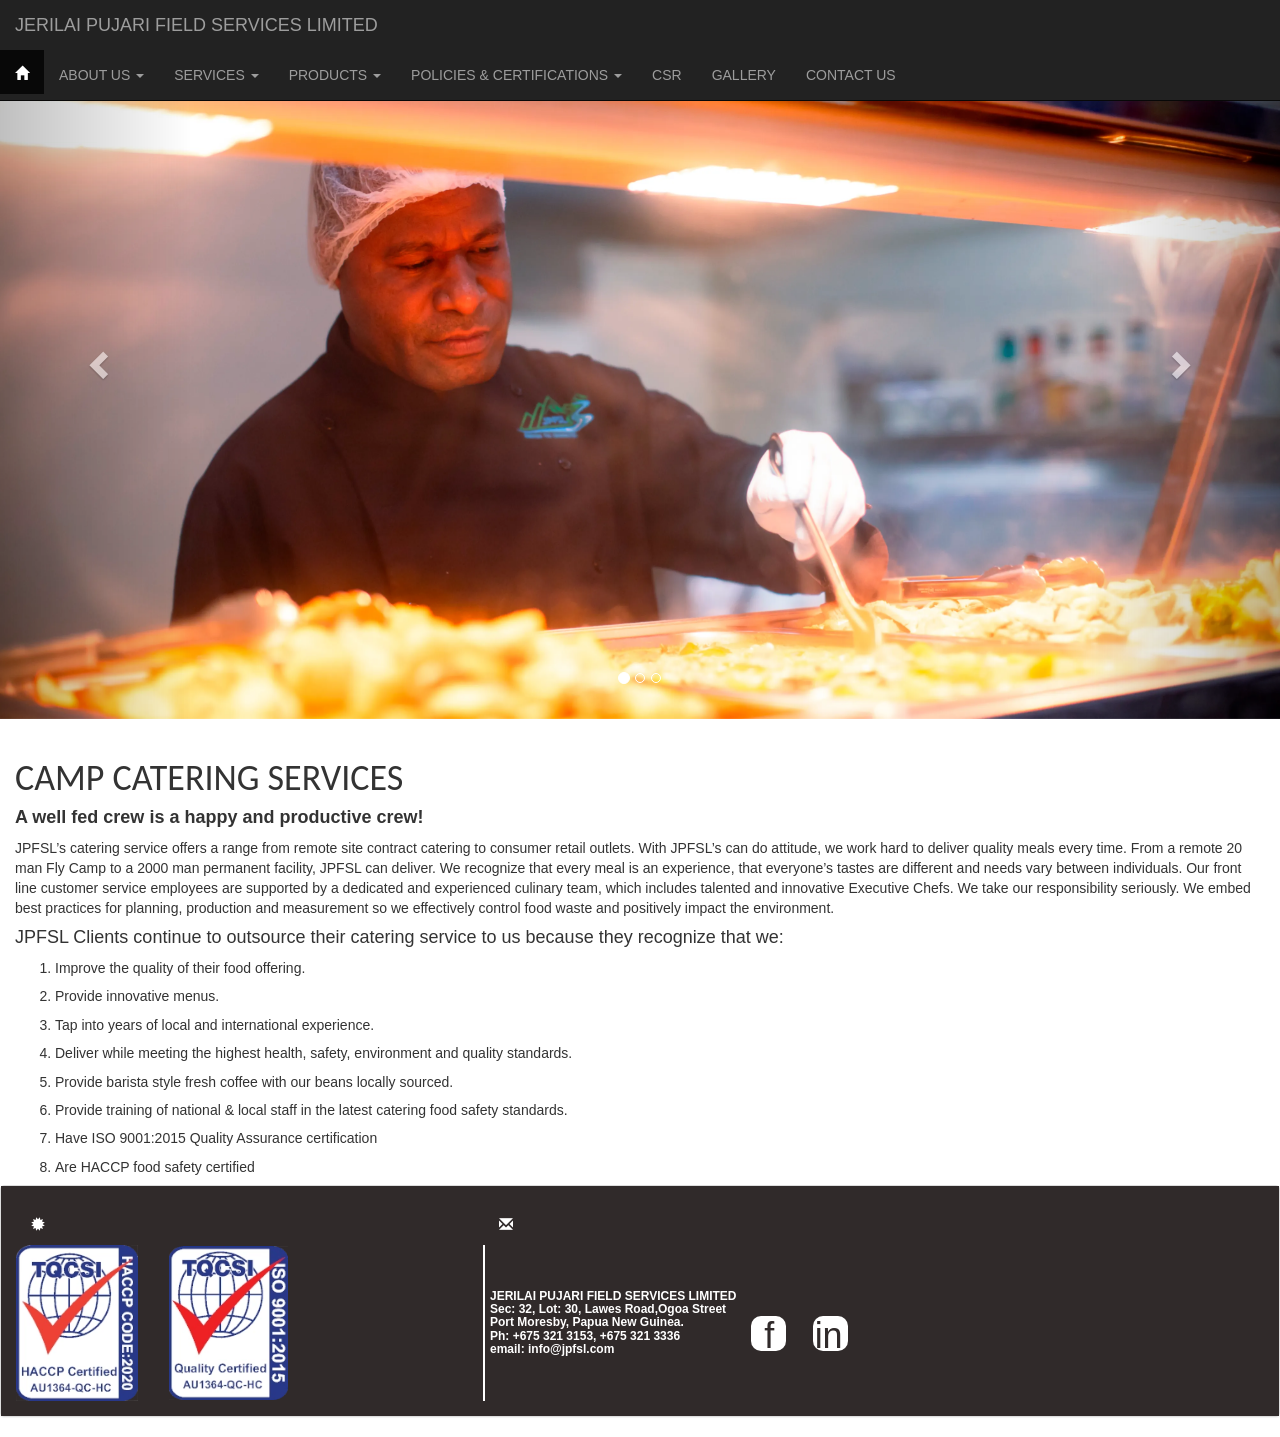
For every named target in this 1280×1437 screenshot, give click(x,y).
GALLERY (744, 75)
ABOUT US (101, 75)
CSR (667, 75)
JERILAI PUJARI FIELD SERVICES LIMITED (196, 25)
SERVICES (216, 75)
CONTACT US (851, 75)
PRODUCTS (335, 75)
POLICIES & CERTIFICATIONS (516, 75)
